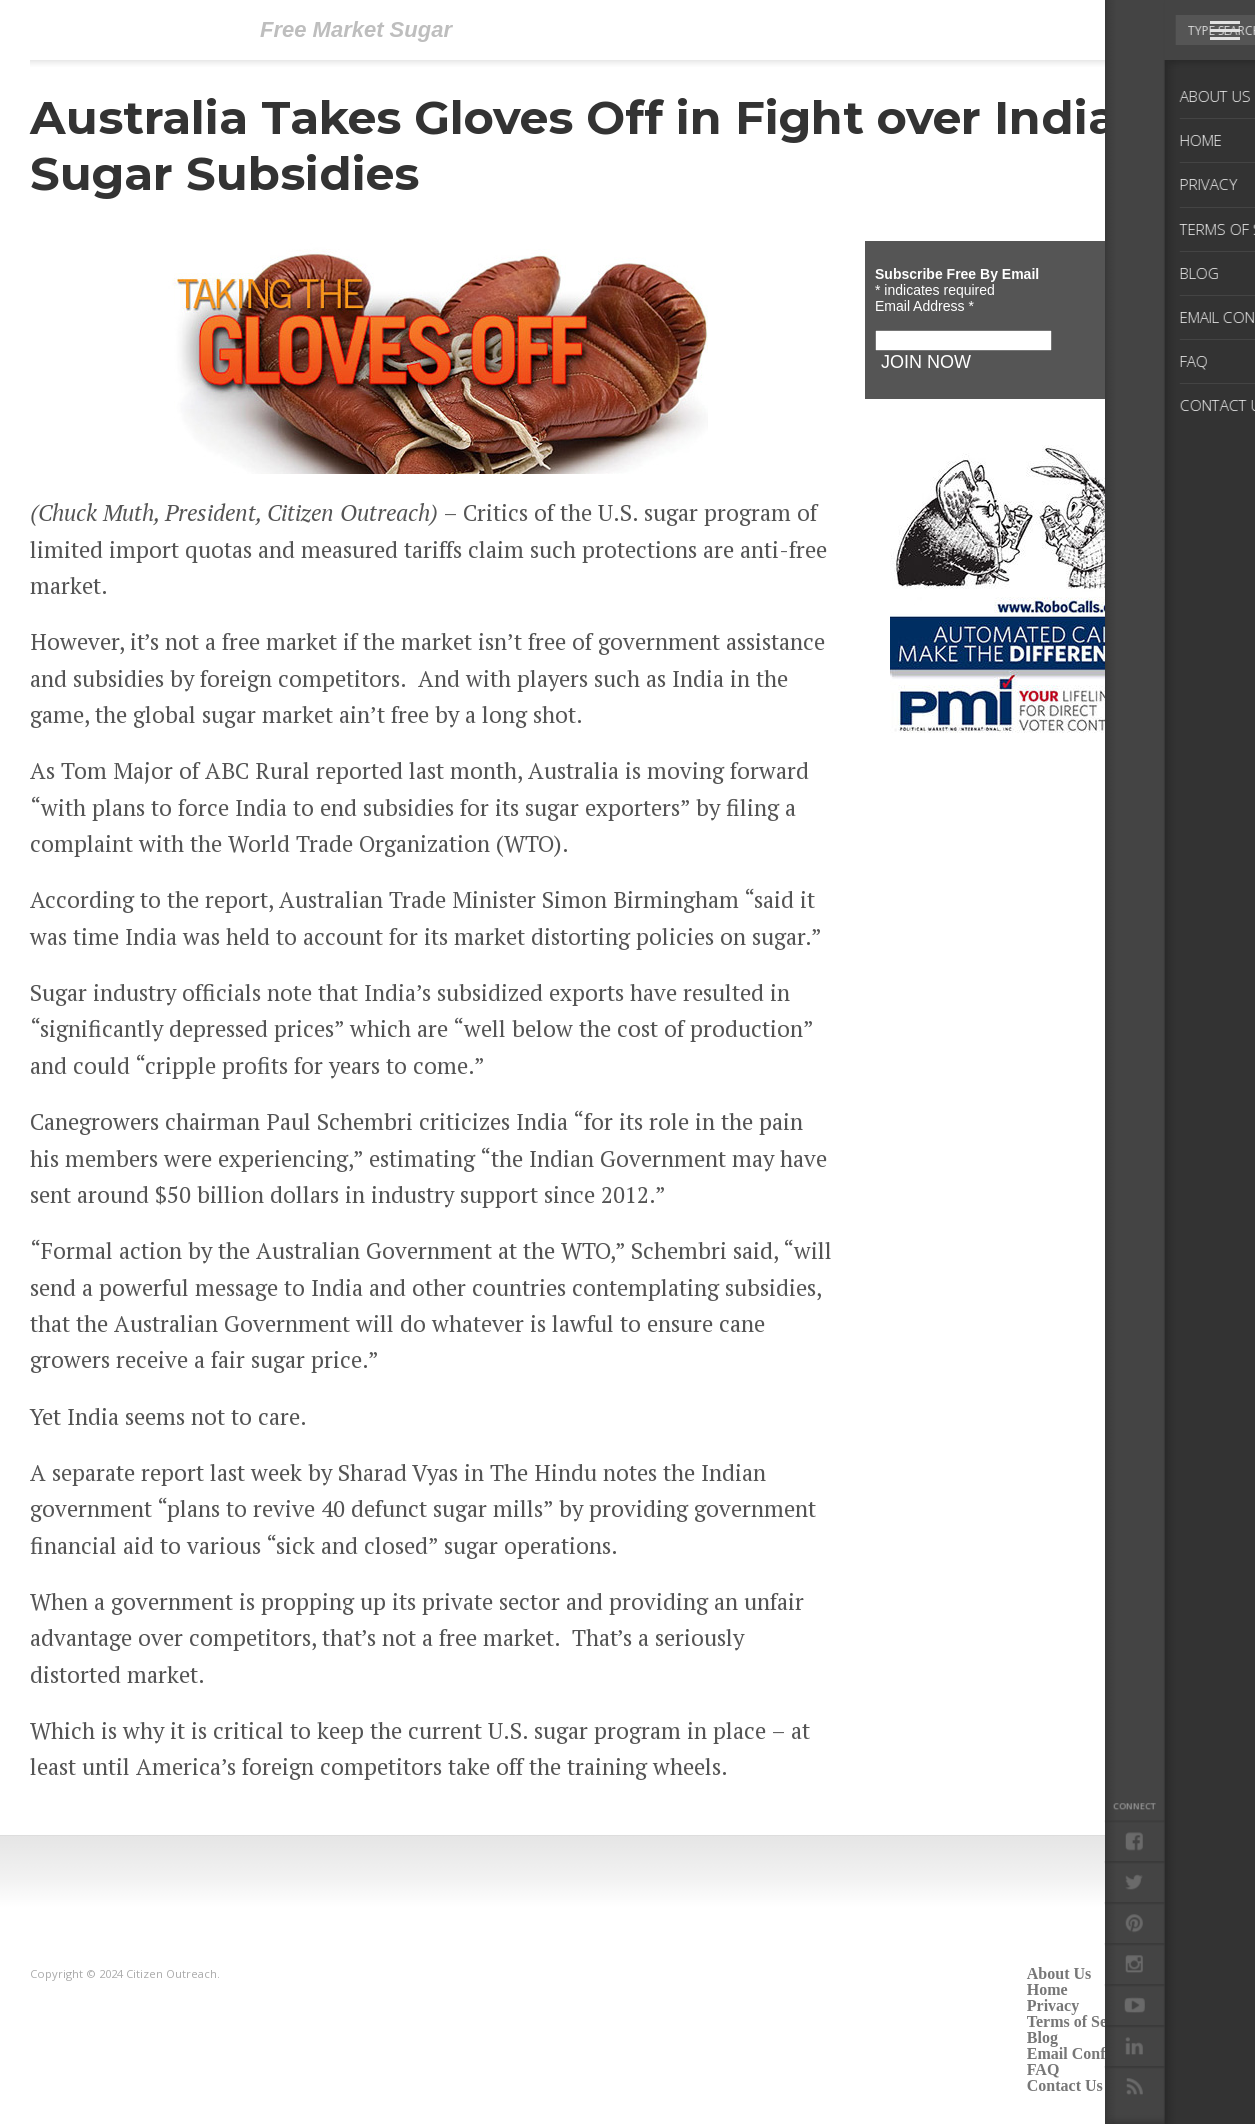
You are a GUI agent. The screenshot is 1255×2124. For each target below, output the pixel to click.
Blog (1042, 2037)
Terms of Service (1084, 2021)
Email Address (924, 306)
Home (1047, 1989)
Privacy (1053, 2005)
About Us (1059, 1973)
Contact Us (1065, 2085)
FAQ (1043, 2069)
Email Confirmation (1096, 2053)
